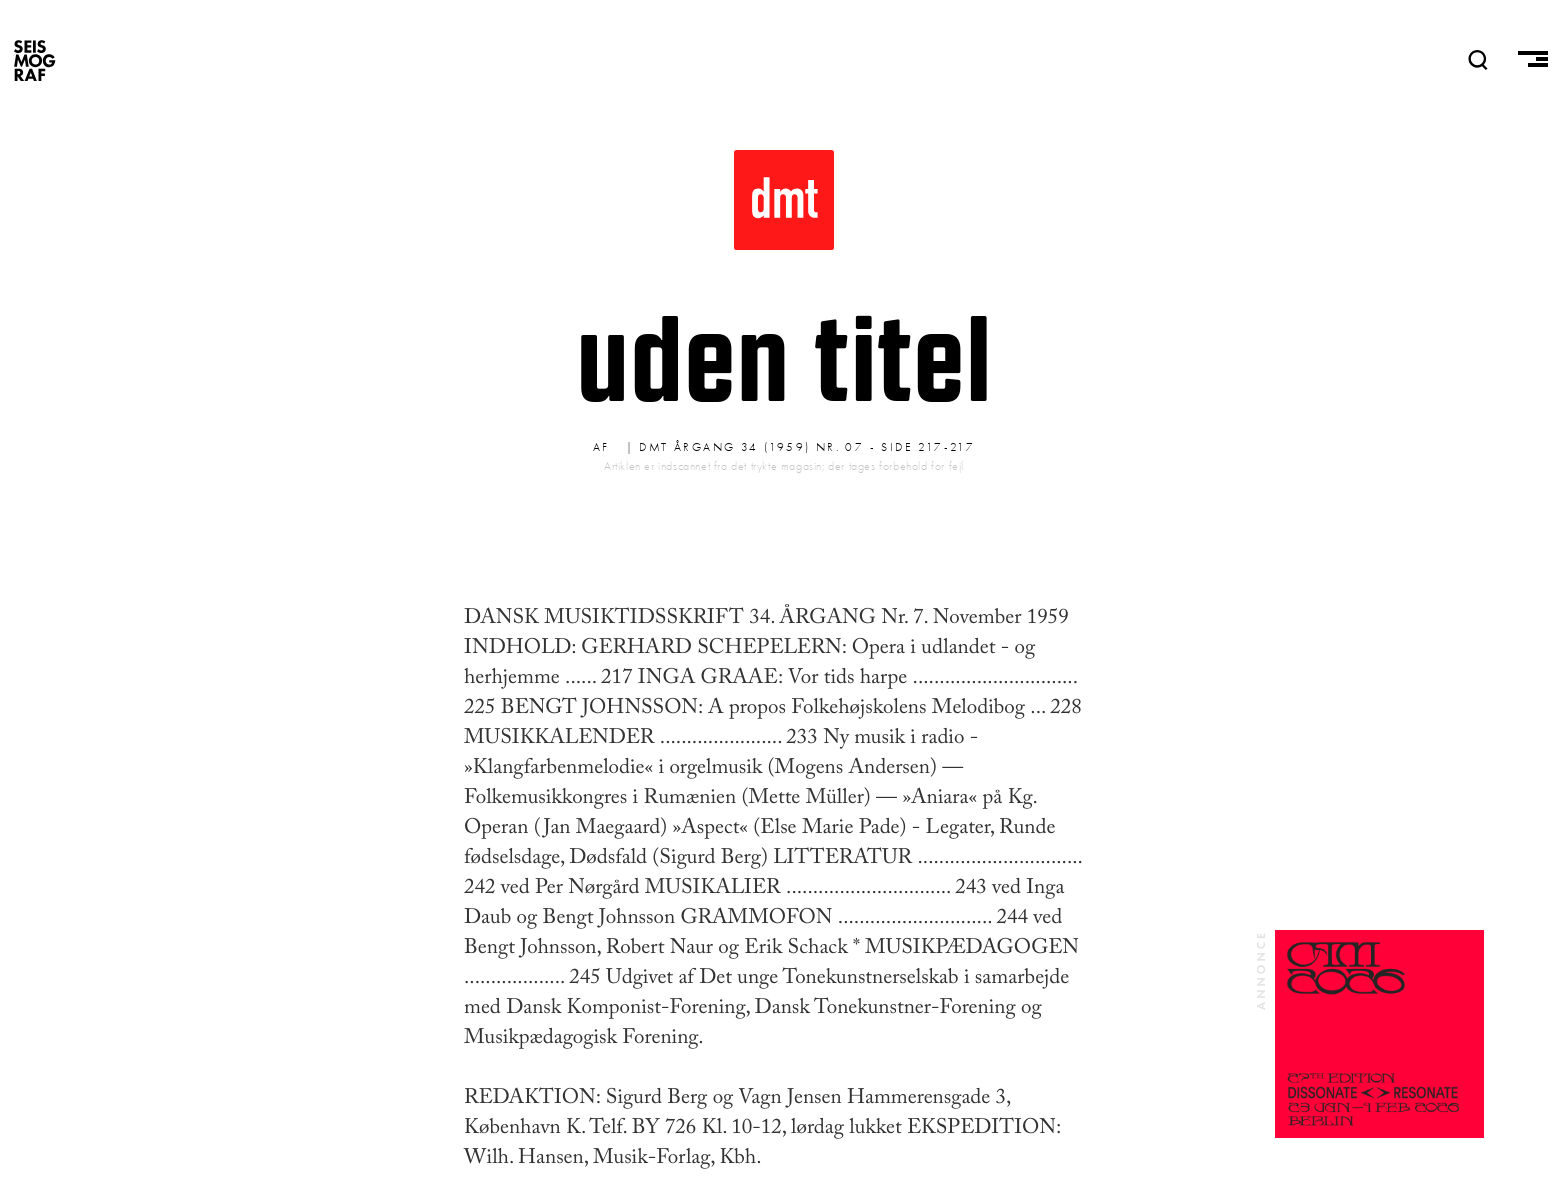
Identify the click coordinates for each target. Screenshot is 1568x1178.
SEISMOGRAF (35, 60)
